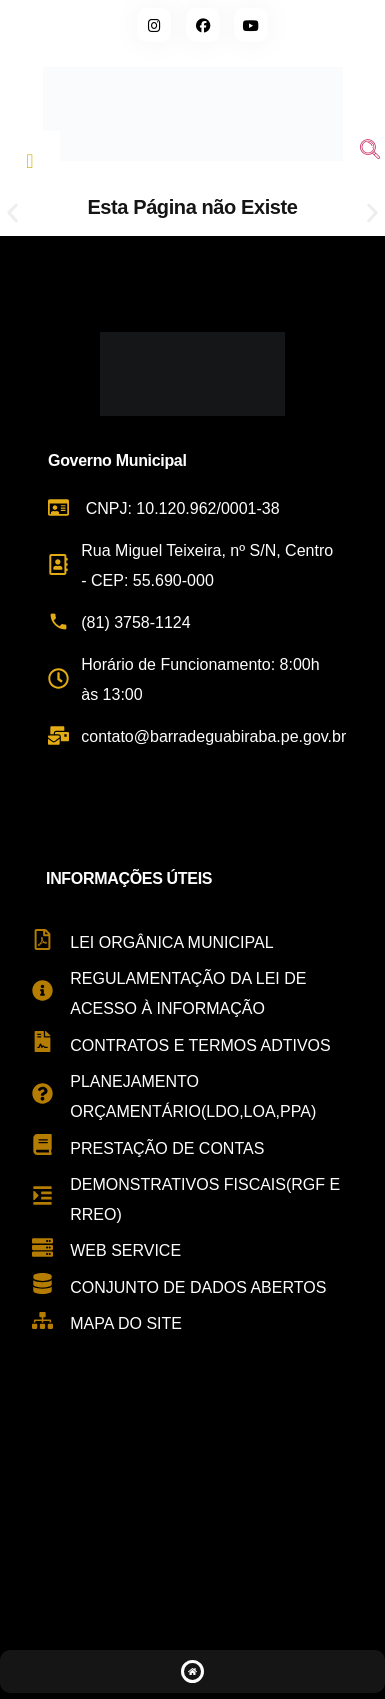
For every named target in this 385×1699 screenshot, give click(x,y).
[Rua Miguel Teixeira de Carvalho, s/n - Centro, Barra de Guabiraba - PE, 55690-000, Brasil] (192, 1515)
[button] (12, 213)
